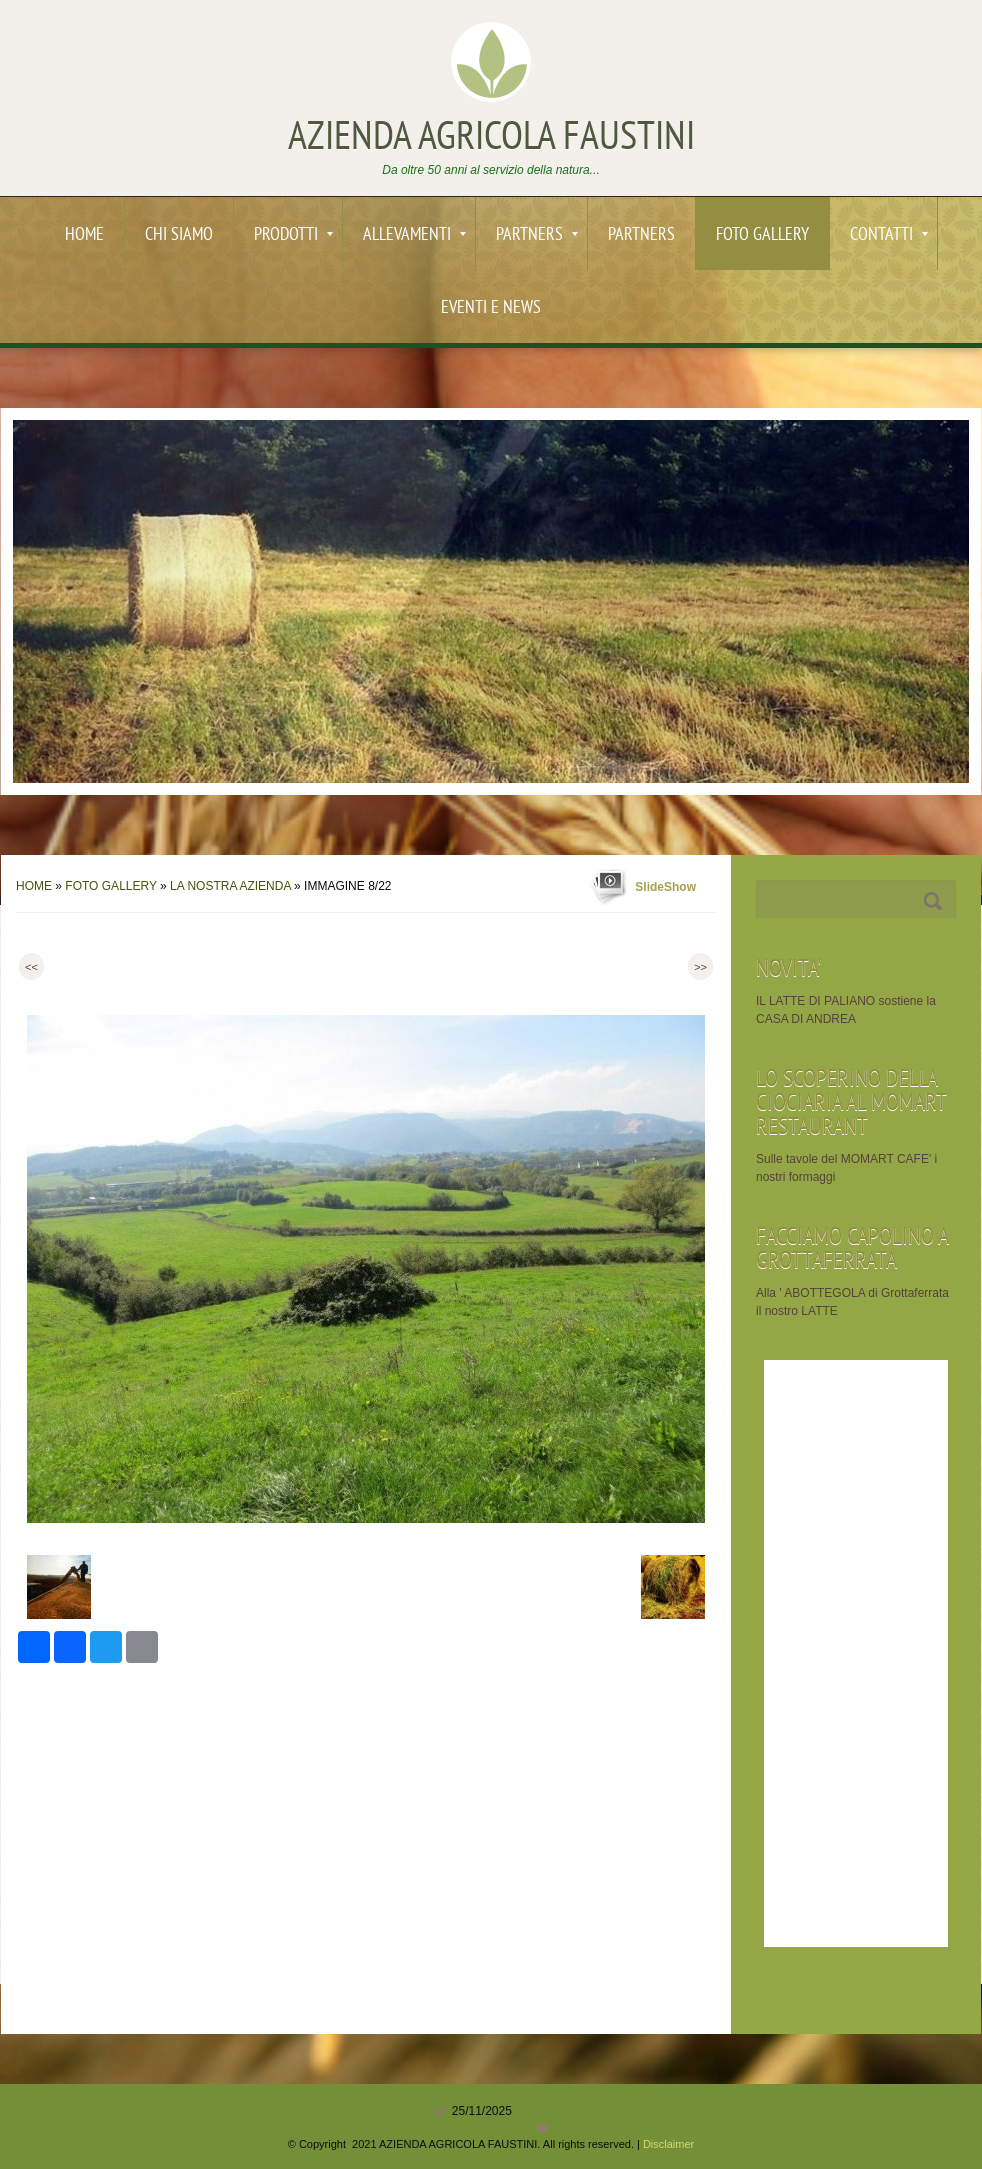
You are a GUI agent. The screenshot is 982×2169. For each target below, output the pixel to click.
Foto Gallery (762, 235)
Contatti (889, 235)
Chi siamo (179, 235)
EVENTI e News (491, 308)
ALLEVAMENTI (414, 235)
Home (84, 235)
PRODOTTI (293, 235)
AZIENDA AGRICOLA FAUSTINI (491, 139)
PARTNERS (537, 235)
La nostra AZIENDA (230, 886)
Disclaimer (668, 2144)
